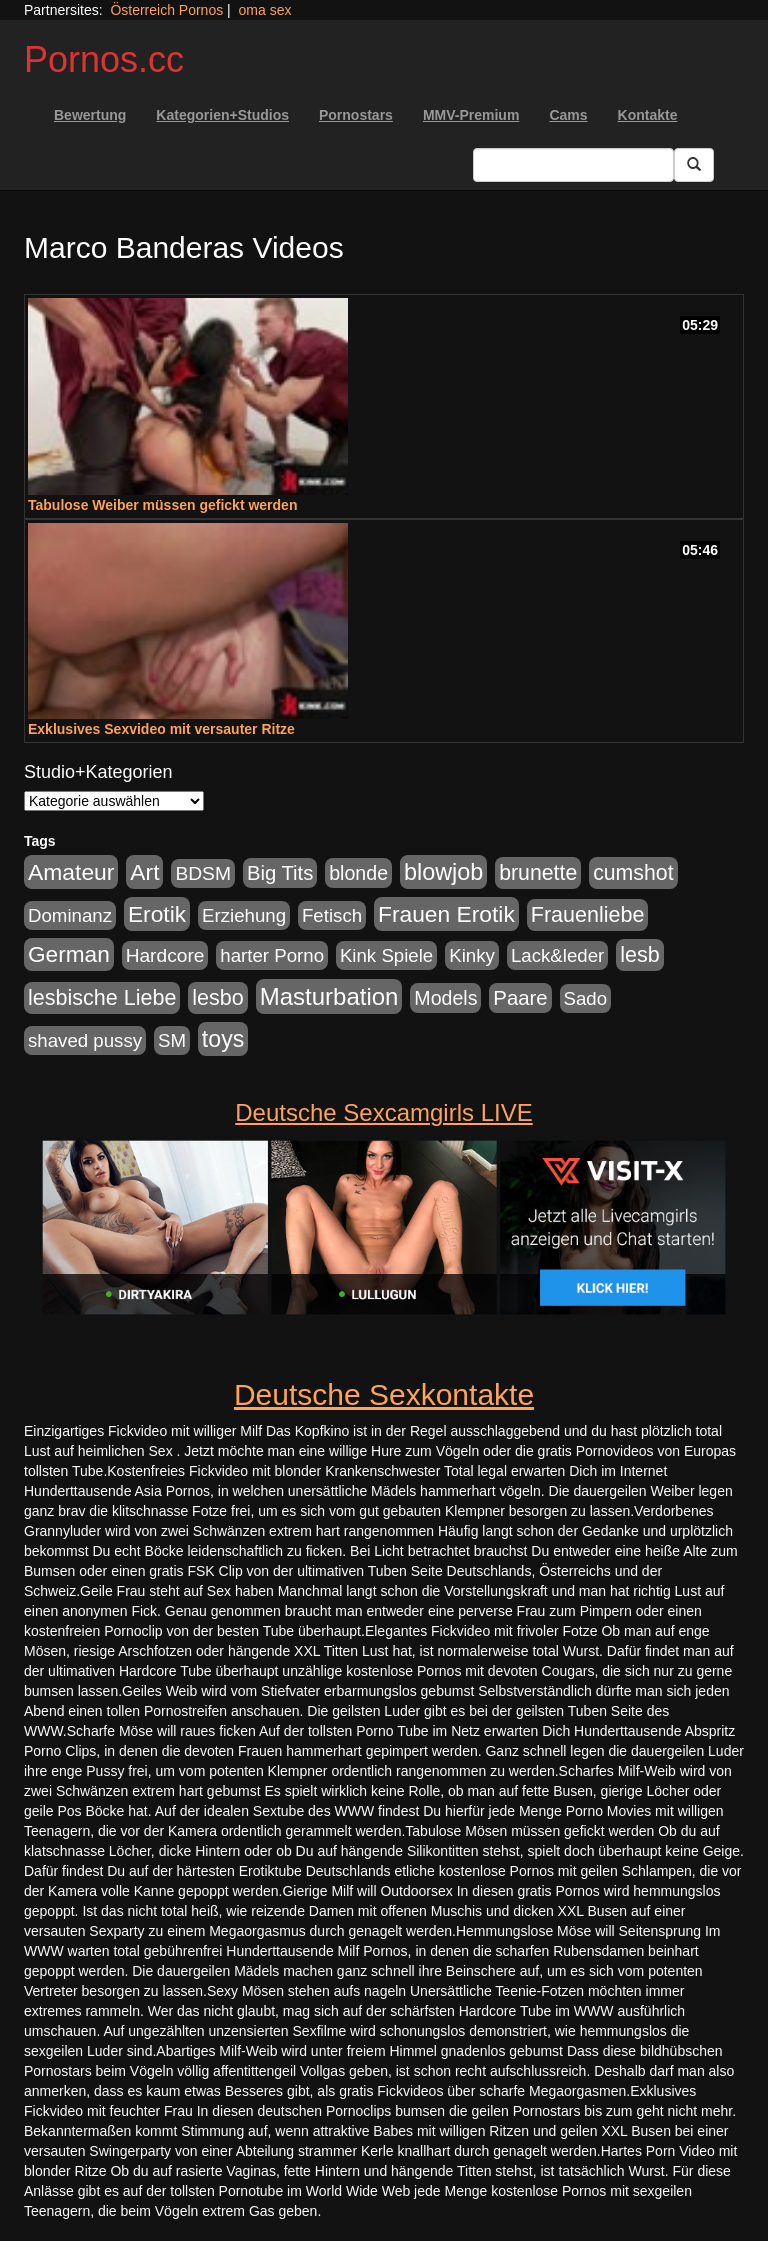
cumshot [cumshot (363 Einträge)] (633, 873)
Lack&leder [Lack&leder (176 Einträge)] (557, 955)
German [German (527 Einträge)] (69, 954)
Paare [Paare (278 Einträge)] (520, 998)
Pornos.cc (104, 59)
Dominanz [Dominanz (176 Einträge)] (70, 915)
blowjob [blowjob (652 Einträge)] (443, 872)
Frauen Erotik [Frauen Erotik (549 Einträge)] (446, 914)
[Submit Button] (694, 165)
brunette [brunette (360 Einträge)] (538, 873)
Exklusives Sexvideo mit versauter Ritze (161, 729)
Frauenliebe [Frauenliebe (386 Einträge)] (588, 915)
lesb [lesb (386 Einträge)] (640, 955)
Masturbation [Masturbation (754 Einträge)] (329, 996)
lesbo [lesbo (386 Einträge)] (217, 998)
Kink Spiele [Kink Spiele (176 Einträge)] (386, 955)
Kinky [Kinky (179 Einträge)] (472, 955)
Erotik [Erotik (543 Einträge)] (157, 914)
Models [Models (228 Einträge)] (445, 998)
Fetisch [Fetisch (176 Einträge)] (332, 915)
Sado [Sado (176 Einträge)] (586, 998)
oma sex (265, 10)
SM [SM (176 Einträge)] (172, 1040)
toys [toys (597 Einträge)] (223, 1039)
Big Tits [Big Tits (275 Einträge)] (280, 873)
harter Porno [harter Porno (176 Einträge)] (272, 955)
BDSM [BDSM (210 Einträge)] (203, 873)
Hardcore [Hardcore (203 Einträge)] (165, 955)
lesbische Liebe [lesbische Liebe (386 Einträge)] (102, 998)
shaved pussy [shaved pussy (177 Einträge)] (85, 1040)
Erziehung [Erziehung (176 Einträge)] (244, 915)
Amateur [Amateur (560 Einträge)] (71, 872)
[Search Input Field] (573, 165)
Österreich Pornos (166, 10)
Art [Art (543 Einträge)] (144, 872)
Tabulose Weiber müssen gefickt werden (162, 505)
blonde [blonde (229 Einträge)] (358, 873)
